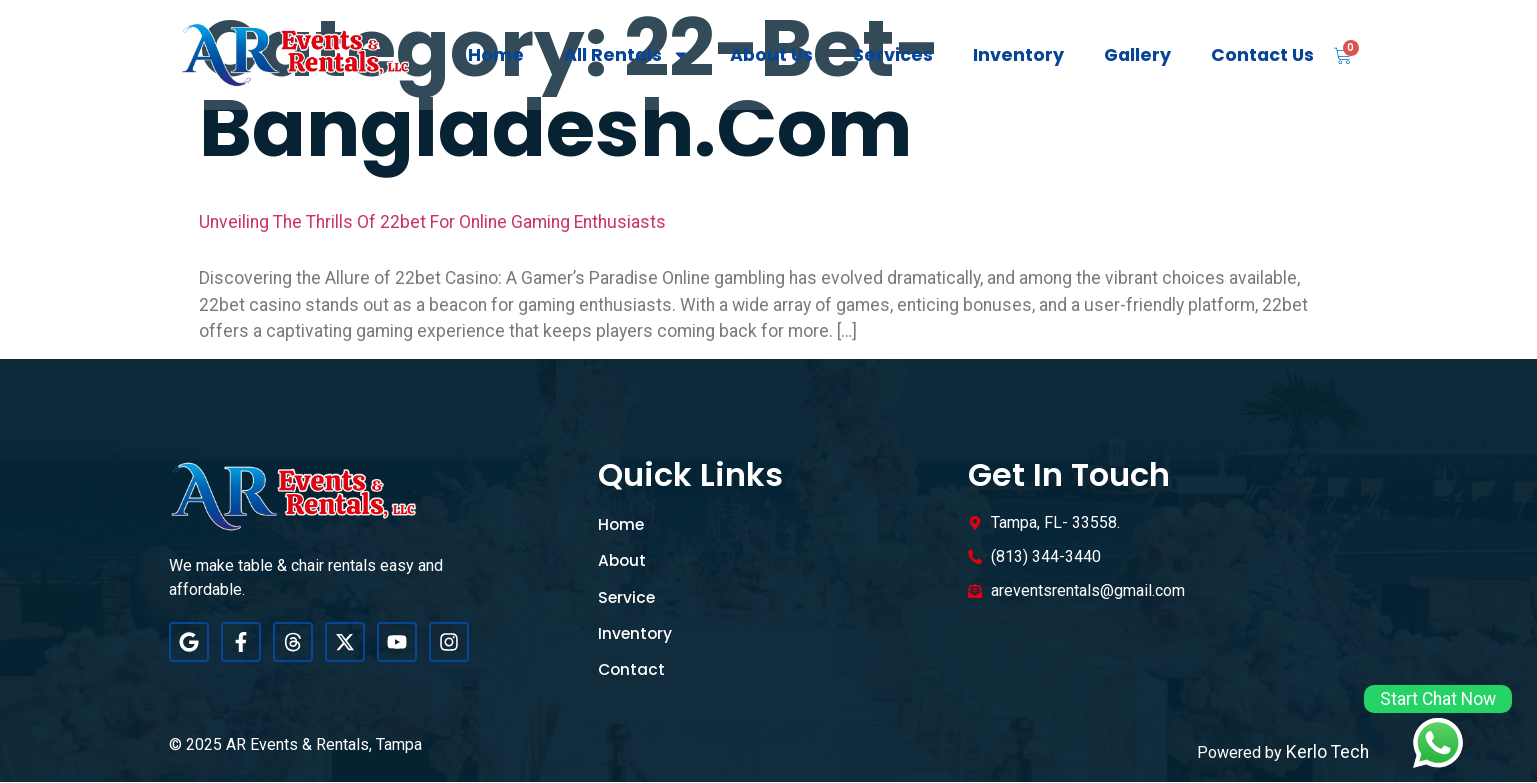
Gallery (1137, 55)
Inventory (1018, 55)
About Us (771, 55)
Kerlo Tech (1327, 752)
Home (496, 55)
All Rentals (627, 55)
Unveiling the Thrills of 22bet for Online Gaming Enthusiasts (432, 222)
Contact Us (1262, 55)
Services (893, 55)
